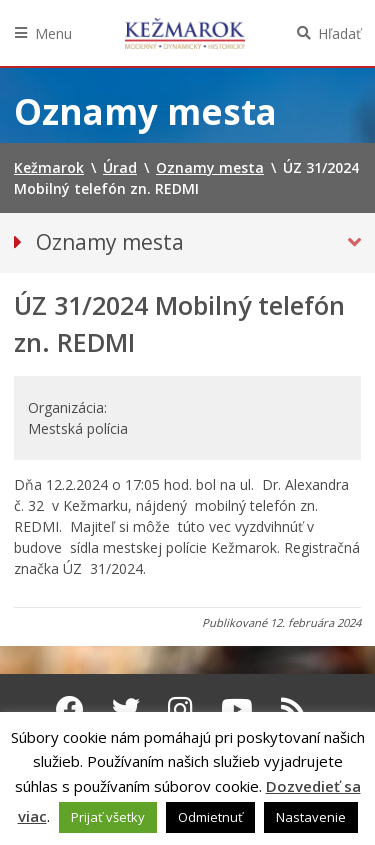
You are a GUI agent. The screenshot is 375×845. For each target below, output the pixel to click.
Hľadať (339, 33)
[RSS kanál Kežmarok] (293, 709)
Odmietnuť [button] (210, 817)
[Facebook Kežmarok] (70, 709)
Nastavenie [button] (311, 817)
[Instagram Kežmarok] (180, 709)
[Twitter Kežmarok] (126, 709)
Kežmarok (185, 33)
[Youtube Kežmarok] (237, 709)
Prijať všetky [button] (108, 817)
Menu (53, 33)
